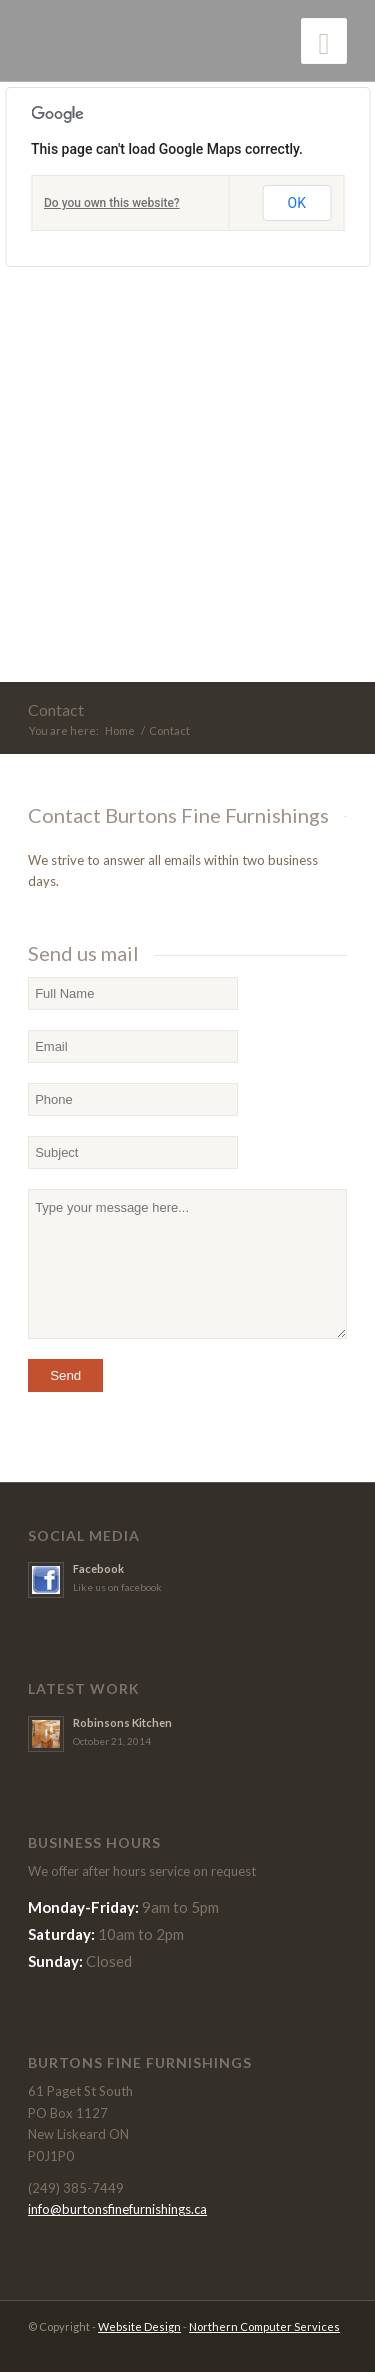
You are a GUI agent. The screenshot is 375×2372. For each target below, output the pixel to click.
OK (297, 203)
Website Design (139, 2326)
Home (120, 730)
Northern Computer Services (264, 2326)
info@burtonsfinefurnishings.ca (117, 2209)
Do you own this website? (112, 203)
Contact (56, 709)
